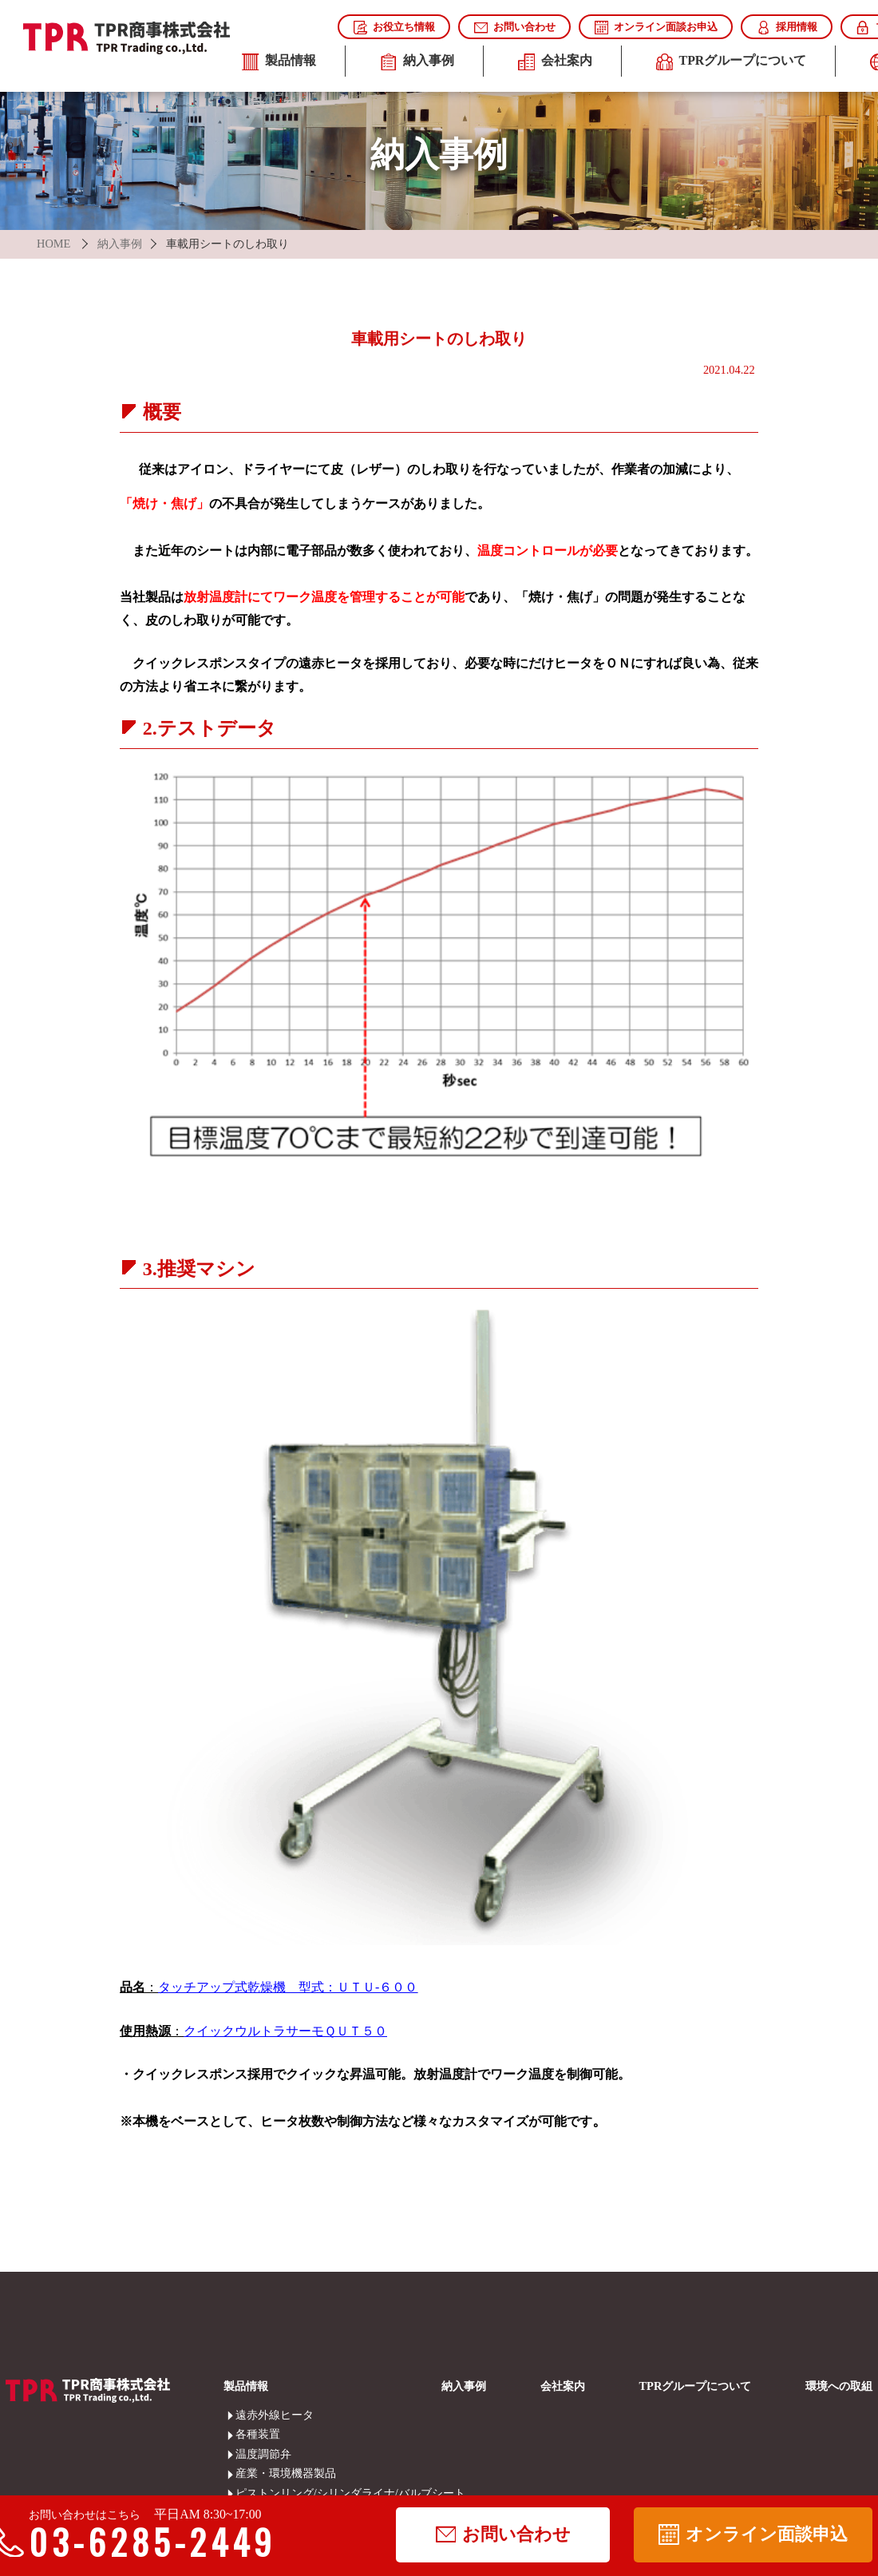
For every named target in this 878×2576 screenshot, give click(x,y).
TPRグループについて (731, 62)
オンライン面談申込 (752, 2534)
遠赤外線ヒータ (246, 2414)
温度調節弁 (246, 2453)
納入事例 (417, 62)
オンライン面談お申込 (656, 27)
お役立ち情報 (394, 27)
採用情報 (787, 27)
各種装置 (246, 2433)
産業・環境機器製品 (246, 2473)
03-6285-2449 (141, 2541)
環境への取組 (838, 2386)
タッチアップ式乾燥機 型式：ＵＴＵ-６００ (287, 1987)
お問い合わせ (515, 27)
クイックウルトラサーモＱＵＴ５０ (285, 2031)
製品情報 (279, 62)
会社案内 (555, 62)
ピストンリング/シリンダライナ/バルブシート (246, 2493)
